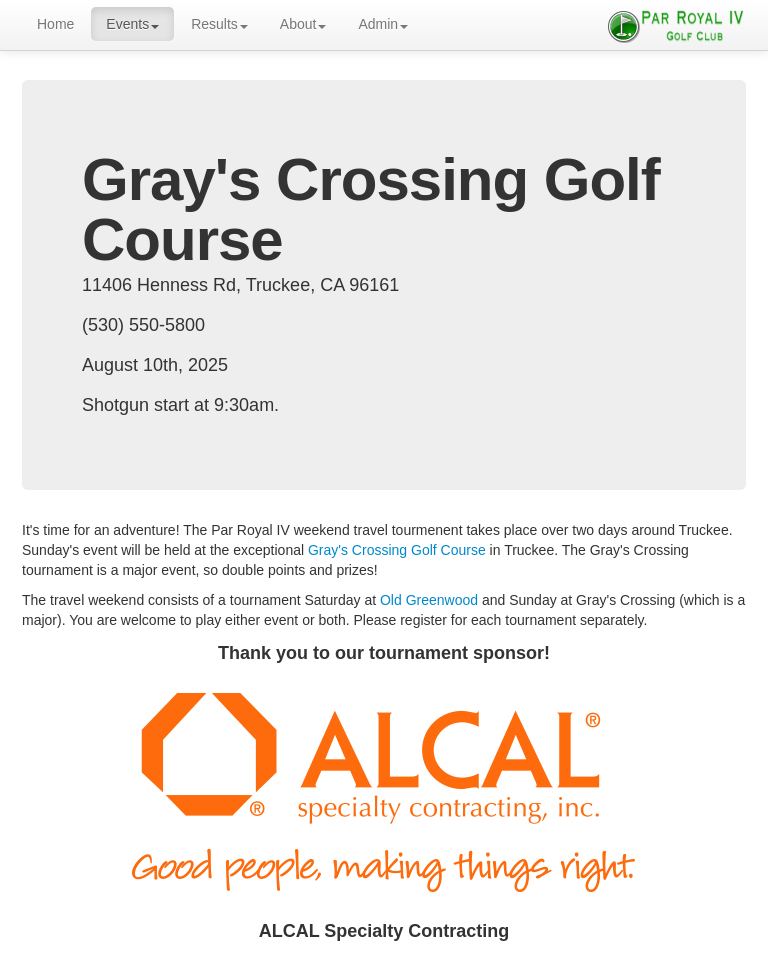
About (303, 24)
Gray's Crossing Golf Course (397, 550)
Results (219, 24)
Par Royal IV (676, 25)
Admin (383, 24)
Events (132, 24)
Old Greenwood (429, 600)
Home (55, 24)
